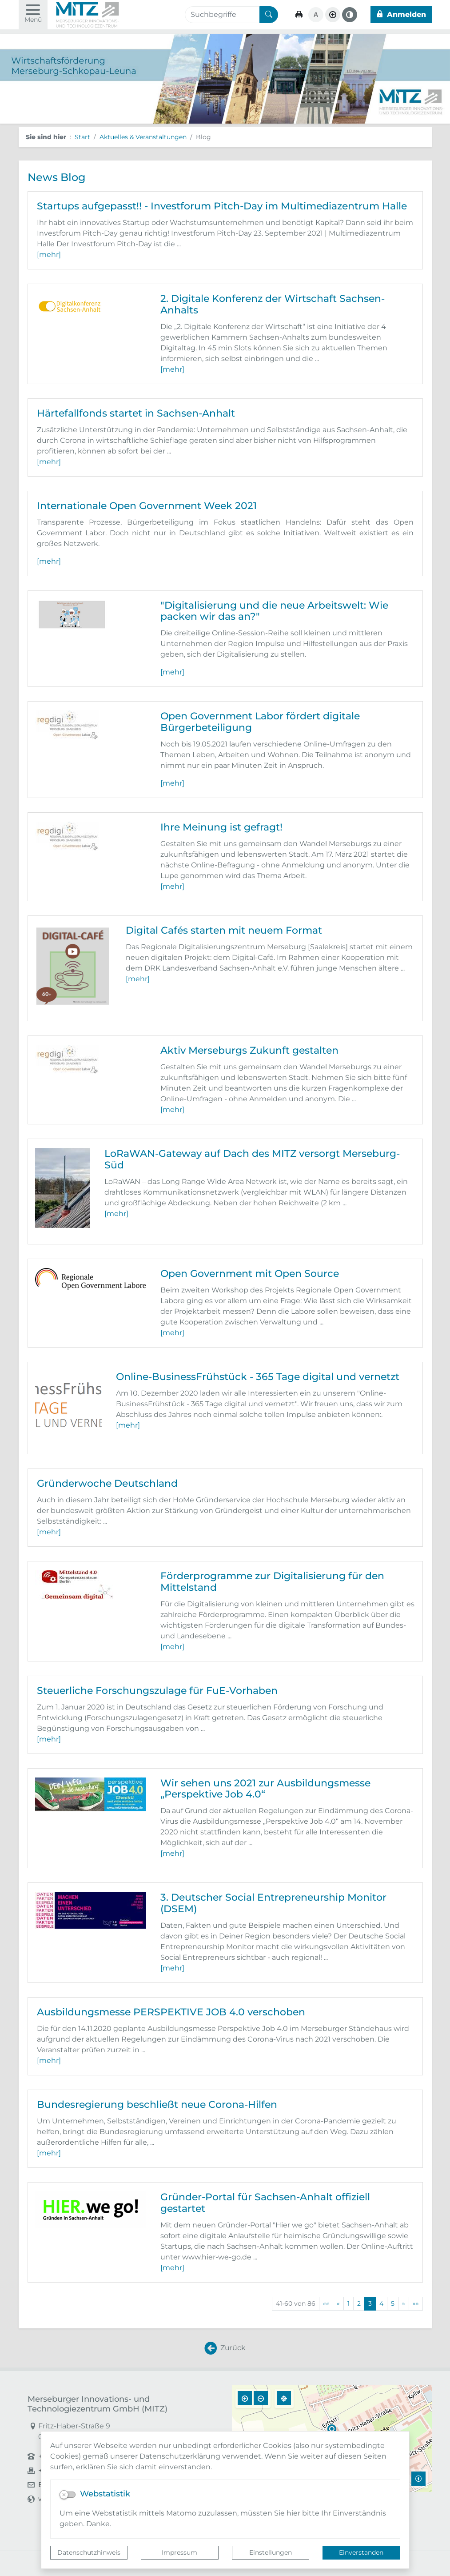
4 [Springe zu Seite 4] (381, 2303)
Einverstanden (361, 2552)
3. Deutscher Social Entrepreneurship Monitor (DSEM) (273, 1902)
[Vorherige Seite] (338, 2304)
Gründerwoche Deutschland (107, 1483)
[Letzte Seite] (416, 2304)
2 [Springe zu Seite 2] (359, 2303)
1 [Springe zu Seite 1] (348, 2303)
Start (82, 137)
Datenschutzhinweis (88, 2552)
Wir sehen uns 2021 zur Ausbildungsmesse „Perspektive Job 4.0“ (265, 1788)
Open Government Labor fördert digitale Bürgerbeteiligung (260, 721)
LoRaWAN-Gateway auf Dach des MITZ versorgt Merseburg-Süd (252, 1159)
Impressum (179, 2552)
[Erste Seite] (326, 2304)
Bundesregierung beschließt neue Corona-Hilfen (157, 2104)
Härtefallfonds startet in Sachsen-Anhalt (136, 413)
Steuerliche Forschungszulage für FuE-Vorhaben (157, 1690)
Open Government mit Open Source (249, 1273)
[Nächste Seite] (403, 2304)
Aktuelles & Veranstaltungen (143, 137)
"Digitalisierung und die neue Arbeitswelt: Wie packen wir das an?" (274, 610)
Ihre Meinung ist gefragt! (221, 827)
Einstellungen (270, 2552)
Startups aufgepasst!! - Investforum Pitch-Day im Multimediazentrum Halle (222, 206)
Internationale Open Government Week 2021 (147, 505)
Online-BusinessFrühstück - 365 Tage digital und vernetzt (257, 1376)
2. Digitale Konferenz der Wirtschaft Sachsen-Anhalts (272, 304)
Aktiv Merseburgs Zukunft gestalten (249, 1050)
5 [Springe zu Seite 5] (392, 2303)
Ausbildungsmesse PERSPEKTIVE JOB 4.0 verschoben (171, 2012)
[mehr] (49, 254)
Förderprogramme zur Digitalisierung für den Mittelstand (272, 1581)
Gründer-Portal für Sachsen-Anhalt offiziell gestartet (265, 2202)
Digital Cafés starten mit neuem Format (224, 930)
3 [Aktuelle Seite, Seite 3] (370, 2303)
